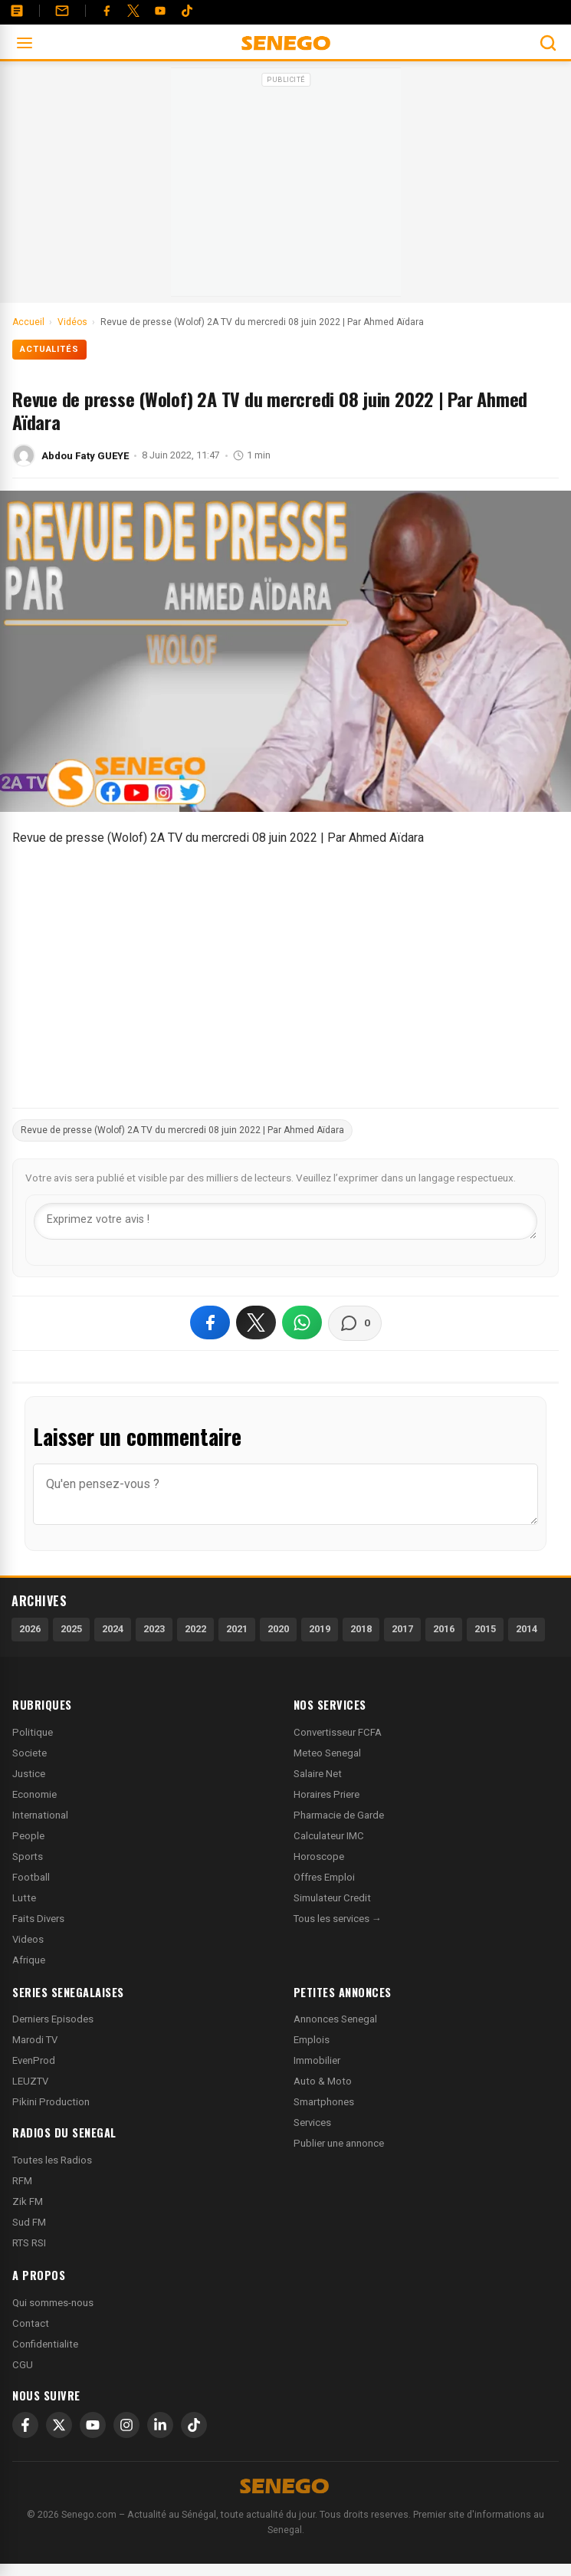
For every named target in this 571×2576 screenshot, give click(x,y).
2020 (278, 1629)
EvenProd (33, 2060)
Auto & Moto (323, 2081)
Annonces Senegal (335, 2019)
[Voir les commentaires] (355, 1323)
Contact (30, 2323)
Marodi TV (34, 2039)
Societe (29, 1753)
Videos (28, 1939)
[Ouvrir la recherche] (548, 43)
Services (312, 2122)
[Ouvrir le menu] (24, 43)
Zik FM (27, 2201)
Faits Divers (38, 1918)
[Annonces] (17, 10)
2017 (402, 1629)
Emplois (312, 2039)
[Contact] (62, 10)
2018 (361, 1629)
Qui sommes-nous (53, 2302)
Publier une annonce (339, 2143)
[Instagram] (126, 2425)
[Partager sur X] (256, 1322)
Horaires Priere (326, 1794)
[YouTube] (160, 11)
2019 (319, 1629)
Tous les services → (338, 1918)
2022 (195, 1629)
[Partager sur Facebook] (210, 1322)
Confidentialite (45, 2344)
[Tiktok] (187, 11)
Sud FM (29, 2222)
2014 (526, 1629)
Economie (34, 1794)
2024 (112, 1629)
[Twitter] (133, 11)
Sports (27, 1856)
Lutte (24, 1898)
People (28, 1836)
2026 (30, 1629)
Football (31, 1877)
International (40, 1815)
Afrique (28, 1960)
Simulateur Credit (332, 1898)
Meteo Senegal (327, 1753)
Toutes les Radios (52, 2160)
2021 (237, 1629)
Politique (32, 1732)
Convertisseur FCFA (338, 1732)
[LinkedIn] (160, 2425)
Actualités (49, 349)
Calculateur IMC (329, 1836)
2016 (444, 1629)
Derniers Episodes (53, 2019)
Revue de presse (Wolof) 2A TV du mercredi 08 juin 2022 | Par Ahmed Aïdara (182, 1130)
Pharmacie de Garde (339, 1815)
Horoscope (319, 1856)
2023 (154, 1629)
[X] (59, 2425)
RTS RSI (29, 2243)
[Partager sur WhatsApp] (302, 1322)
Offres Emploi (324, 1877)
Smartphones (324, 2102)
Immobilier (317, 2060)
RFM (22, 2181)
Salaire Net (318, 1773)
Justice (28, 1773)
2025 (71, 1629)
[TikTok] (194, 2425)
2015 (485, 1629)
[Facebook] (106, 11)
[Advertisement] (286, 187)
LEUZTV (30, 2081)
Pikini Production (51, 2102)
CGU (22, 2365)
